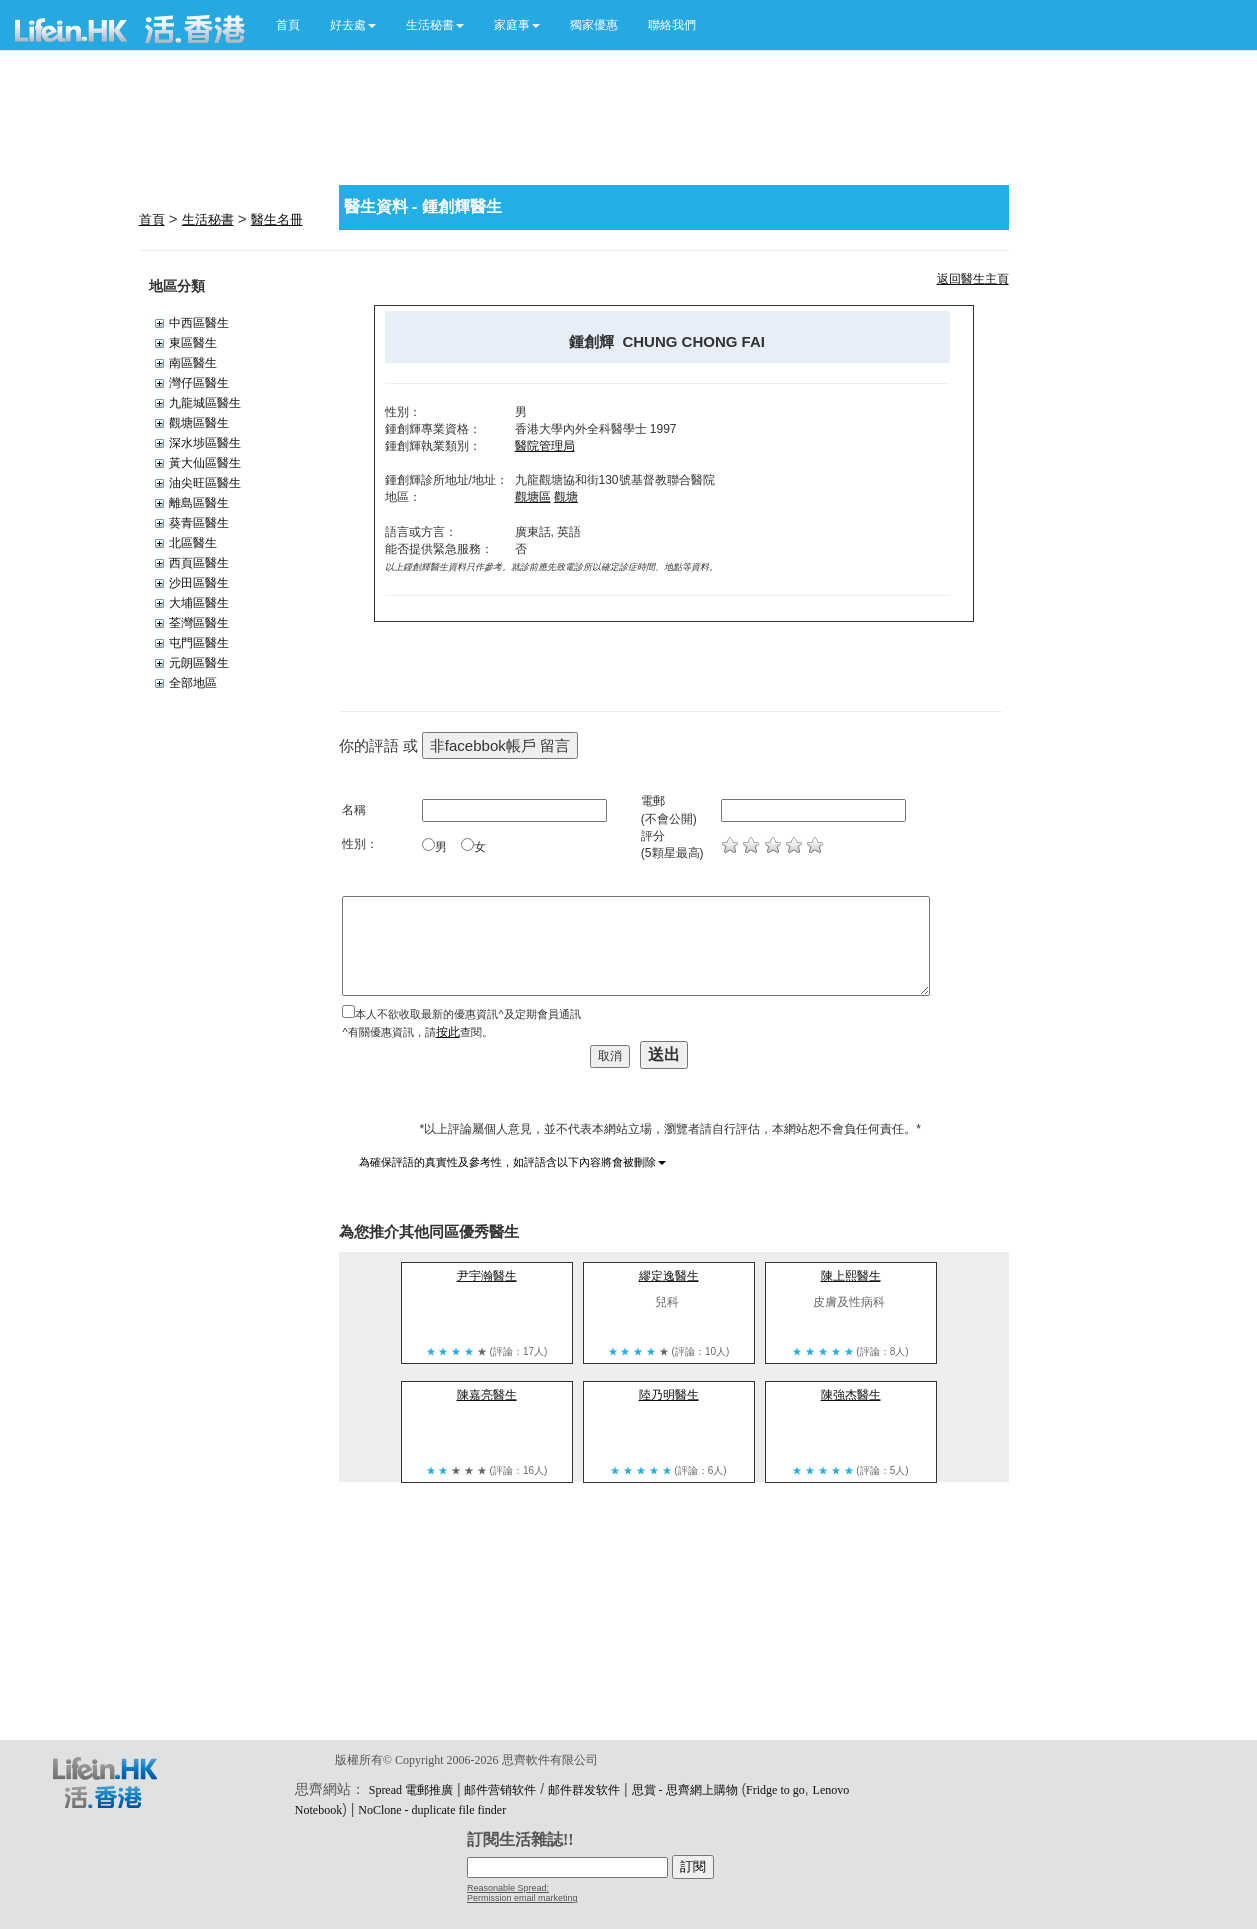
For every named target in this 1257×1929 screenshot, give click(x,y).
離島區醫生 (199, 503)
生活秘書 (208, 219)
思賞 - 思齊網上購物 (685, 1790)
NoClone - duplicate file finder (432, 1810)
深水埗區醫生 (205, 443)
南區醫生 (193, 363)
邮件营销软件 (500, 1790)
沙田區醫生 (199, 583)
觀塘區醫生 (199, 423)
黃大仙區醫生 (205, 463)
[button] (353, 25)
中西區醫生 (199, 323)
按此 (448, 1032)
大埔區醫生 (199, 603)
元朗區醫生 (199, 663)
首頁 (288, 25)
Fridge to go (775, 1790)
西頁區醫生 (199, 563)
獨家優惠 (594, 25)
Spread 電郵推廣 (411, 1790)
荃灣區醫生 (199, 623)
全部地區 (193, 683)
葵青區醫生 (199, 523)
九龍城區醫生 (205, 403)
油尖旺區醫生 (205, 483)
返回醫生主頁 (973, 279)
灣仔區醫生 (199, 383)
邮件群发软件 (584, 1790)
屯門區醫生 (199, 643)
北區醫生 (193, 543)
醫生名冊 (277, 219)
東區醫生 (193, 343)
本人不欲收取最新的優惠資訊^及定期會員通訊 (467, 1014)
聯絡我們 (672, 25)
